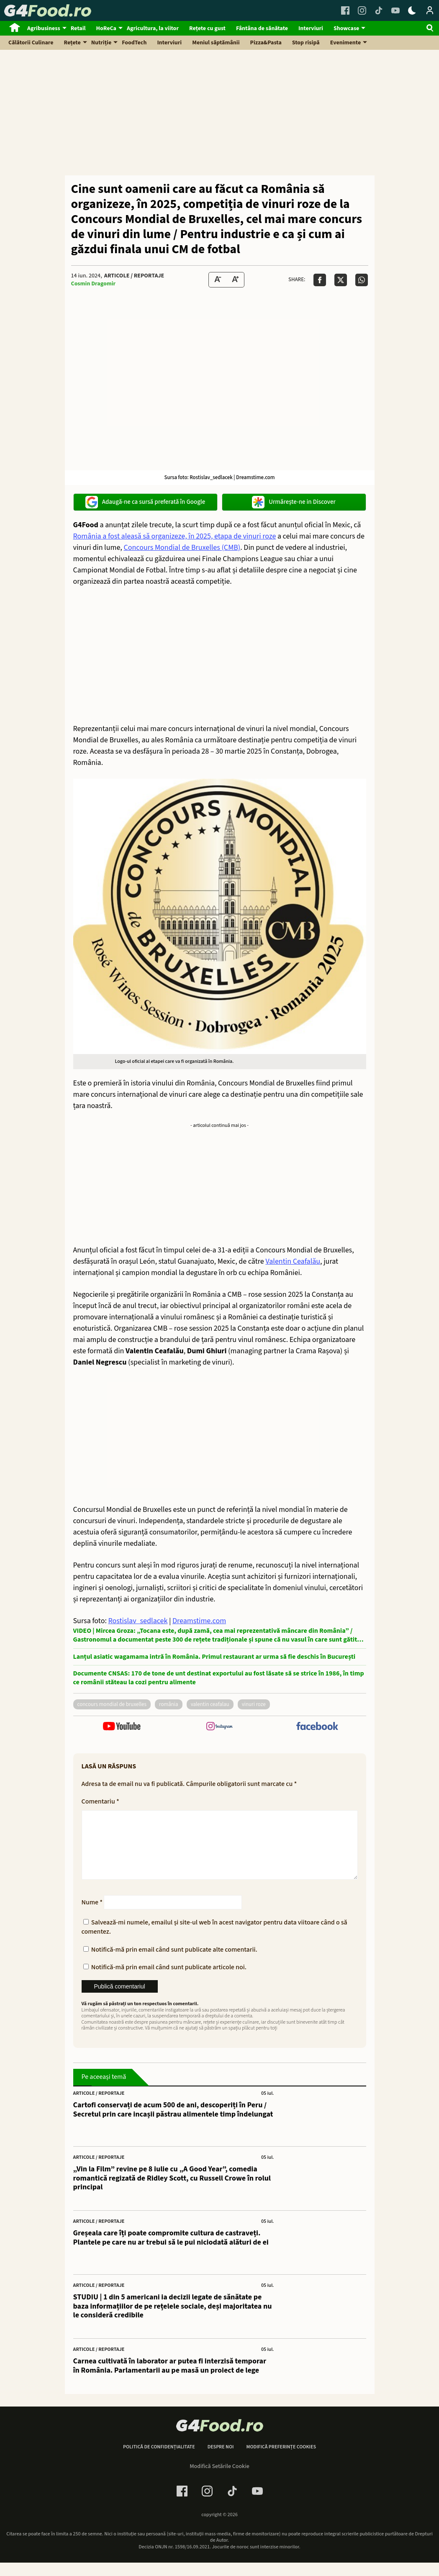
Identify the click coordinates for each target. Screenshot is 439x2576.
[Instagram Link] (362, 10)
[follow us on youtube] (122, 1727)
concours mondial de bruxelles (112, 1704)
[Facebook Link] (345, 10)
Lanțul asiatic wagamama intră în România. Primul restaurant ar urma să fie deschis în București (214, 1656)
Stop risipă (306, 42)
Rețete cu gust (207, 28)
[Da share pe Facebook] (319, 280)
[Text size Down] (217, 279)
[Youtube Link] (395, 10)
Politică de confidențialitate (159, 2460)
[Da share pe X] (340, 280)
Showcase (346, 28)
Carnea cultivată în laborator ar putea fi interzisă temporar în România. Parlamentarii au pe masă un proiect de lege (170, 2379)
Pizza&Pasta (266, 42)
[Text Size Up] (235, 279)
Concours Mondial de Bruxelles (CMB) (181, 547)
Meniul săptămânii (215, 42)
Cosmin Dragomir (93, 283)
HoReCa (106, 28)
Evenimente (345, 42)
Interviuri (310, 28)
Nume (92, 1915)
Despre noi (221, 2460)
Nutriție (101, 42)
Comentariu (100, 1801)
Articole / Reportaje (134, 276)
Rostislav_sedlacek (138, 1621)
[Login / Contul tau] (430, 10)
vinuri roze (254, 1704)
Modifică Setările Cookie (219, 2480)
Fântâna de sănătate (262, 28)
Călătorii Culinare (31, 42)
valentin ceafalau (210, 1704)
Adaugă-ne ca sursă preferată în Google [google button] (145, 502)
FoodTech (134, 42)
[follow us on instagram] (219, 1727)
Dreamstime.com (199, 1621)
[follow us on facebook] (317, 1727)
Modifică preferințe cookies (281, 2460)
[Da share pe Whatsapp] (361, 280)
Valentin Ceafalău (292, 1261)
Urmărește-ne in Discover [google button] (294, 502)
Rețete (72, 42)
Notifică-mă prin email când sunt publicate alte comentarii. (174, 1963)
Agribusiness (43, 28)
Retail (78, 28)
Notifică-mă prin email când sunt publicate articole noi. (168, 1980)
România (168, 1704)
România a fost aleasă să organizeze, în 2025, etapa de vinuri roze (174, 536)
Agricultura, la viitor (153, 28)
